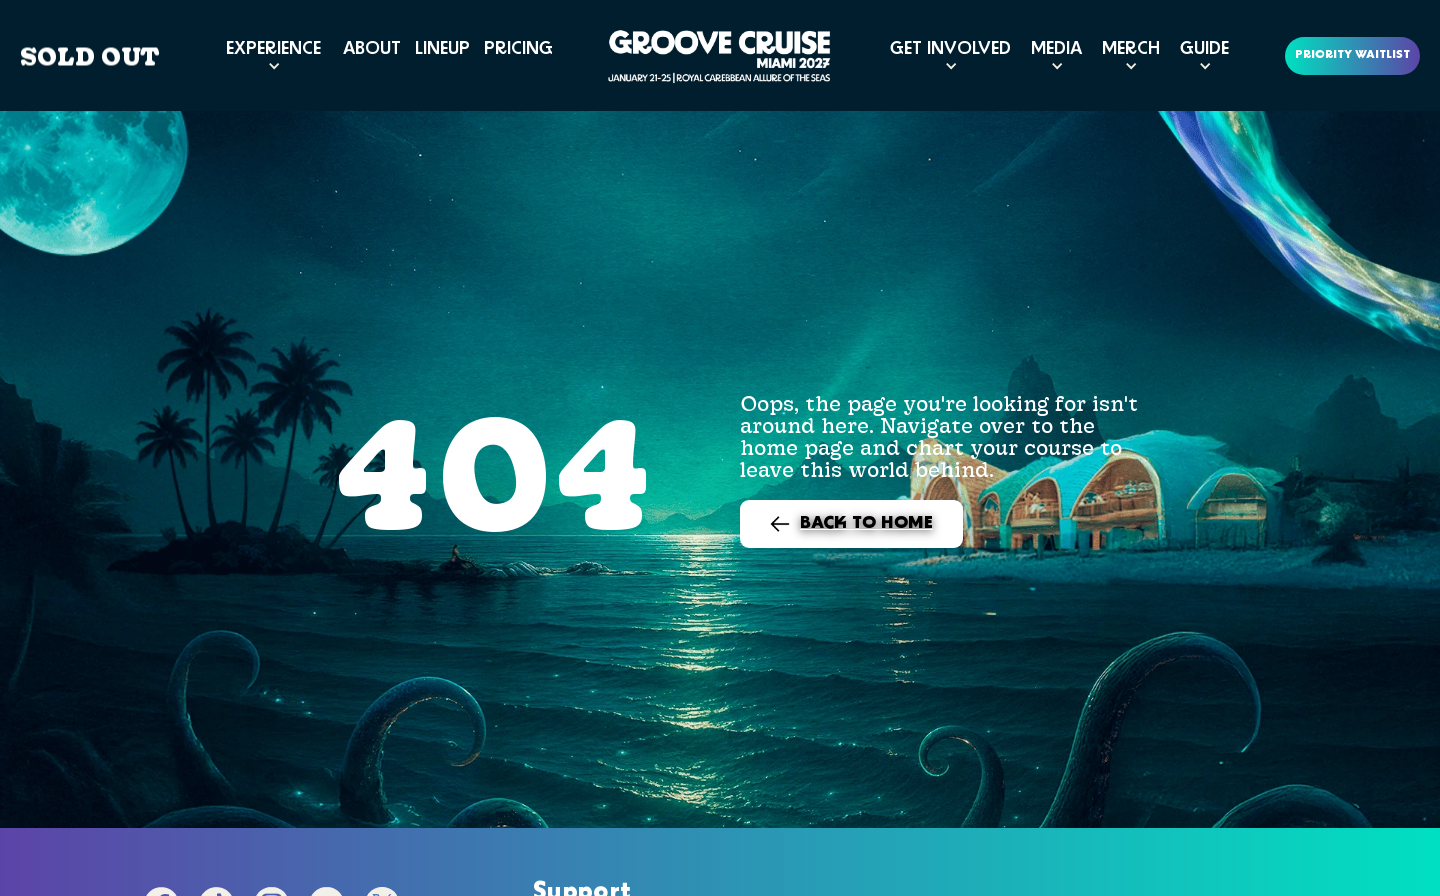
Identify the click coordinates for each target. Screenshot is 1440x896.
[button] (273, 56)
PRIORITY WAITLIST (1352, 55)
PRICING (518, 49)
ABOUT (372, 49)
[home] (720, 55)
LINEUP (442, 49)
